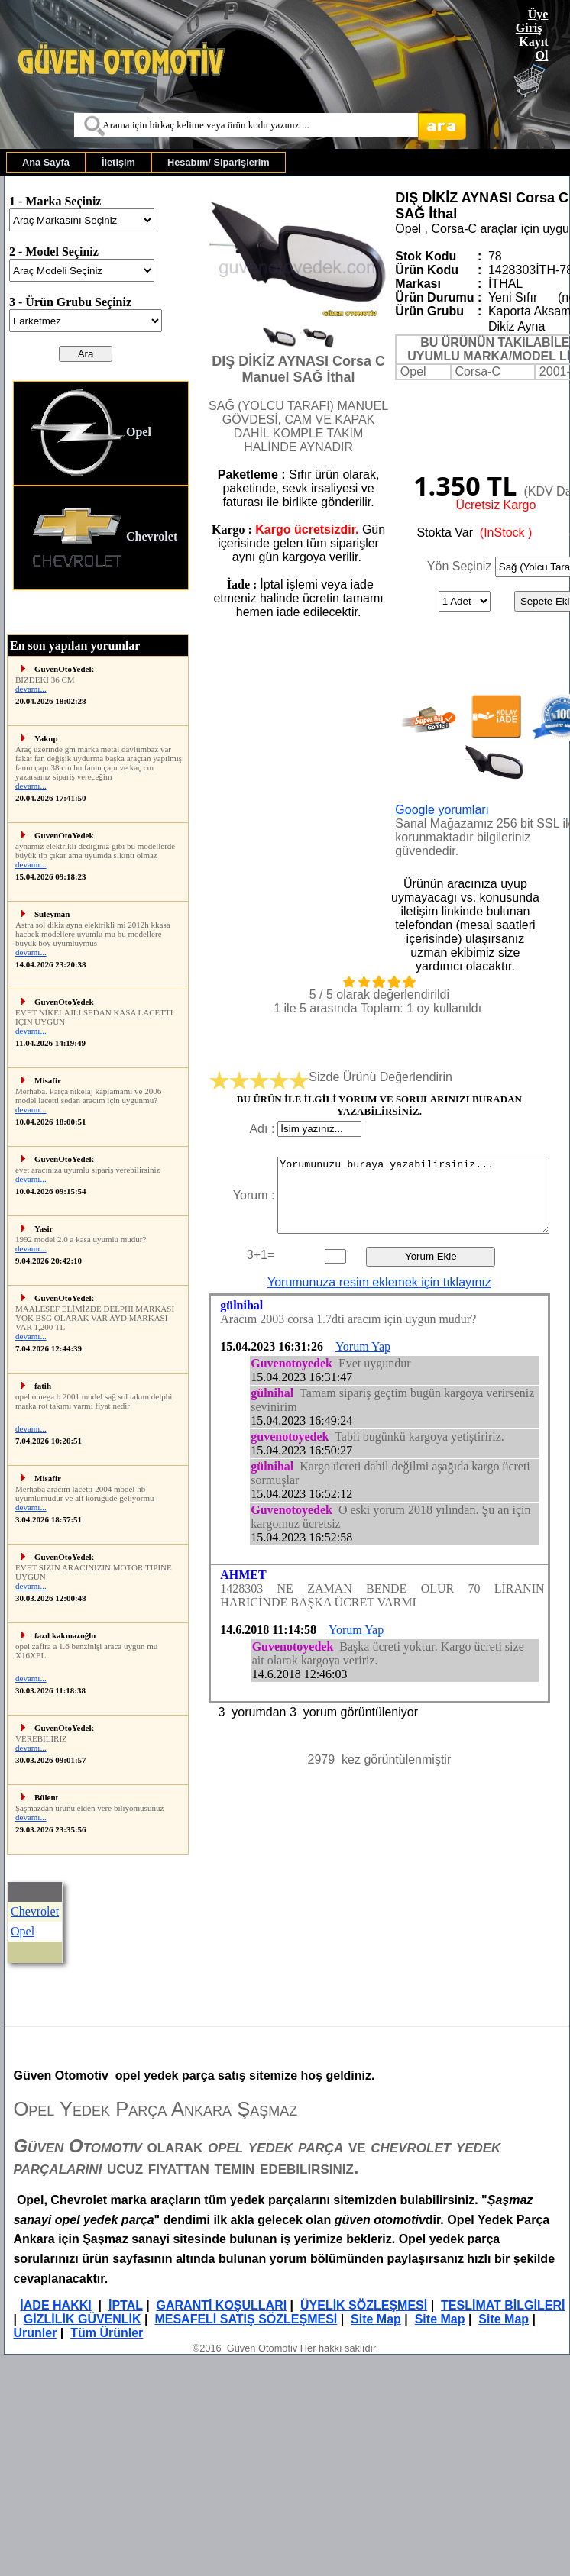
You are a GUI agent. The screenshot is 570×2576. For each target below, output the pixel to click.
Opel (90, 433)
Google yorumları (442, 809)
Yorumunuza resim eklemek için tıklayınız (379, 1282)
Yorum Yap (362, 1346)
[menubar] (146, 162)
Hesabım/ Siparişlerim (218, 162)
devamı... (31, 688)
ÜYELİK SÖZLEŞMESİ (363, 2305)
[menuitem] (46, 162)
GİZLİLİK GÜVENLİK (82, 2319)
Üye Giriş (532, 21)
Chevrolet (103, 537)
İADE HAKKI (55, 2305)
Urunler (35, 2332)
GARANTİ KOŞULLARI (222, 2305)
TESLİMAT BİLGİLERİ (503, 2305)
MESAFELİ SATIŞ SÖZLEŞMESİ (245, 2319)
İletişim (118, 162)
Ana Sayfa (46, 162)
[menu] (101, 485)
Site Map (376, 2319)
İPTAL (125, 2305)
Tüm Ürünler (106, 2332)
